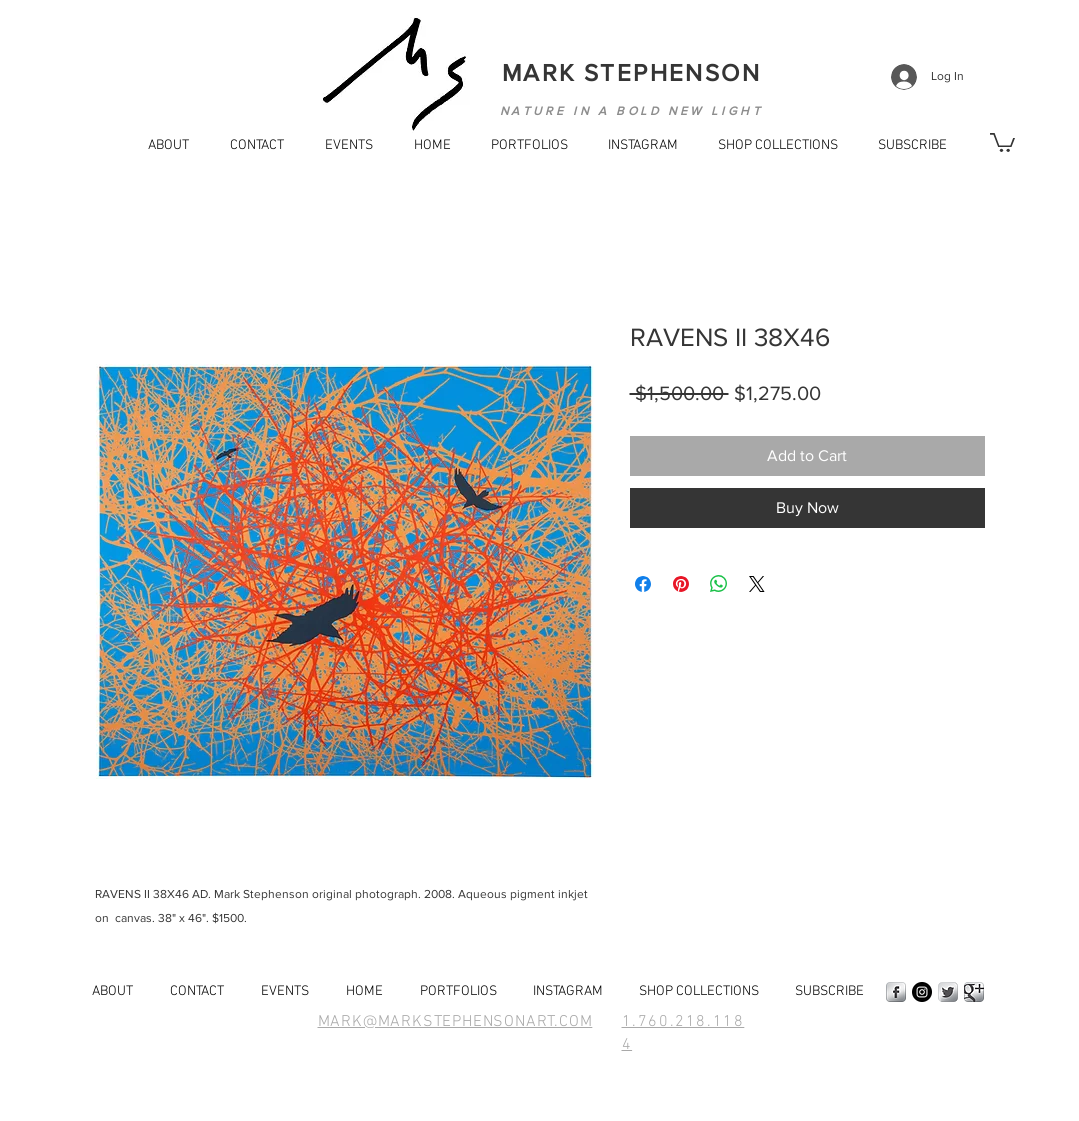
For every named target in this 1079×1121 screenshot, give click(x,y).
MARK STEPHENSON (631, 72)
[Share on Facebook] (643, 584)
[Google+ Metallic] (974, 992)
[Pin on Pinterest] (681, 584)
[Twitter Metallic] (948, 992)
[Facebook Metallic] (896, 992)
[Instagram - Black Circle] (922, 992)
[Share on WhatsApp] (719, 584)
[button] (907, 146)
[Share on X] (757, 584)
